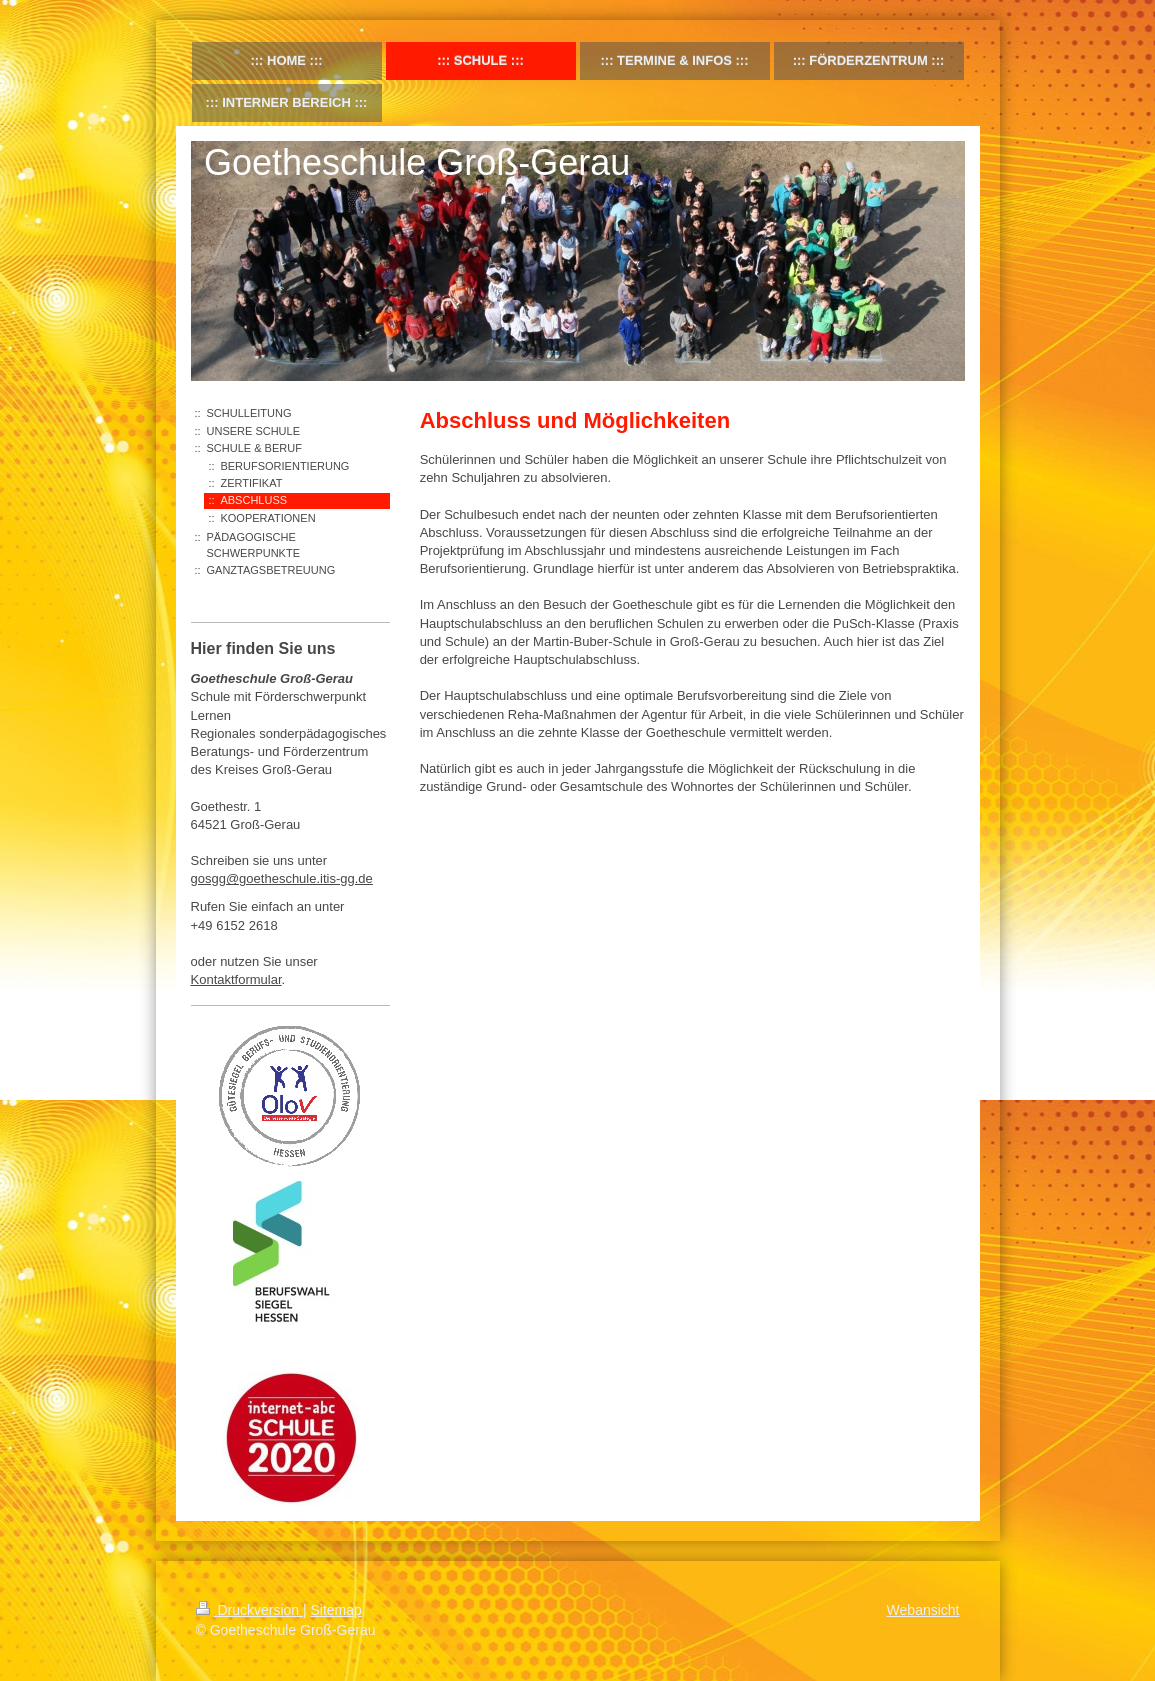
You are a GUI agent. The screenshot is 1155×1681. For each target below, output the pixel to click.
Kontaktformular (236, 979)
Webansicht (923, 1610)
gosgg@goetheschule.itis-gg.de (282, 878)
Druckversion (249, 1610)
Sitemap (336, 1610)
